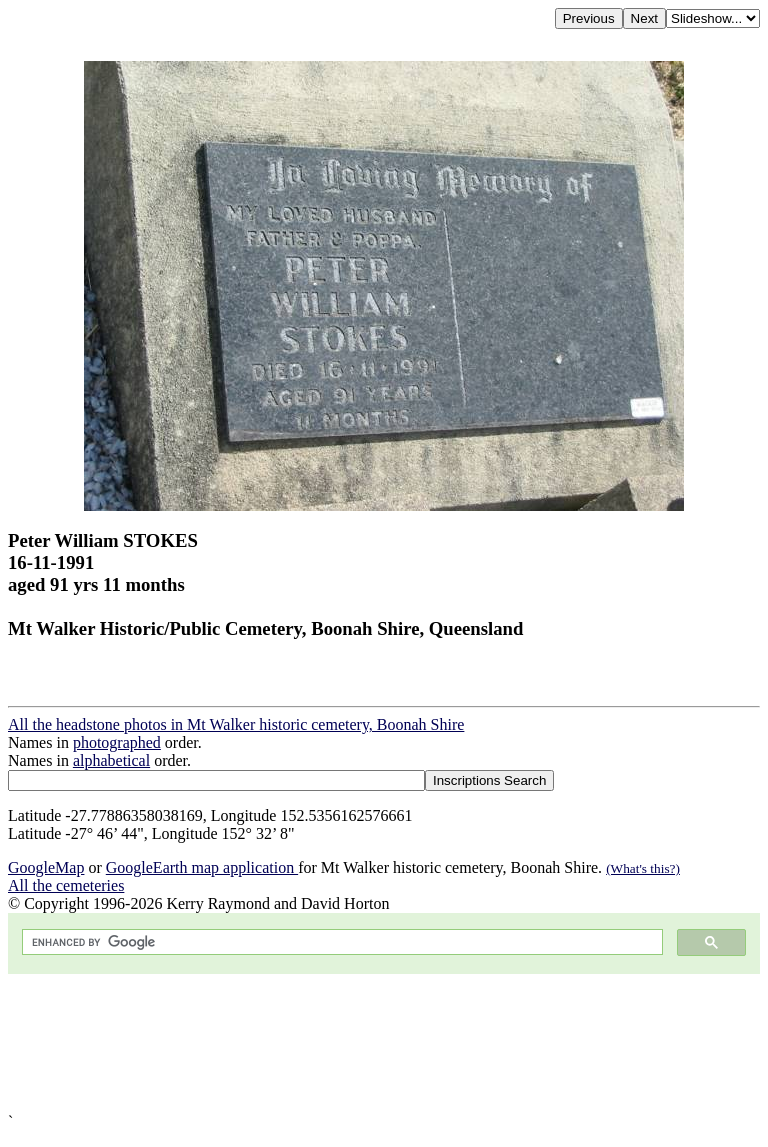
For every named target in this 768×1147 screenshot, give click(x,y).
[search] (340, 942)
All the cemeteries (66, 885)
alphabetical (111, 760)
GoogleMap (46, 867)
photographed (117, 742)
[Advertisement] (384, 1043)
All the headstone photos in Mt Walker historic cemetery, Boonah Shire (236, 724)
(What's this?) (643, 868)
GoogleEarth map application (202, 867)
